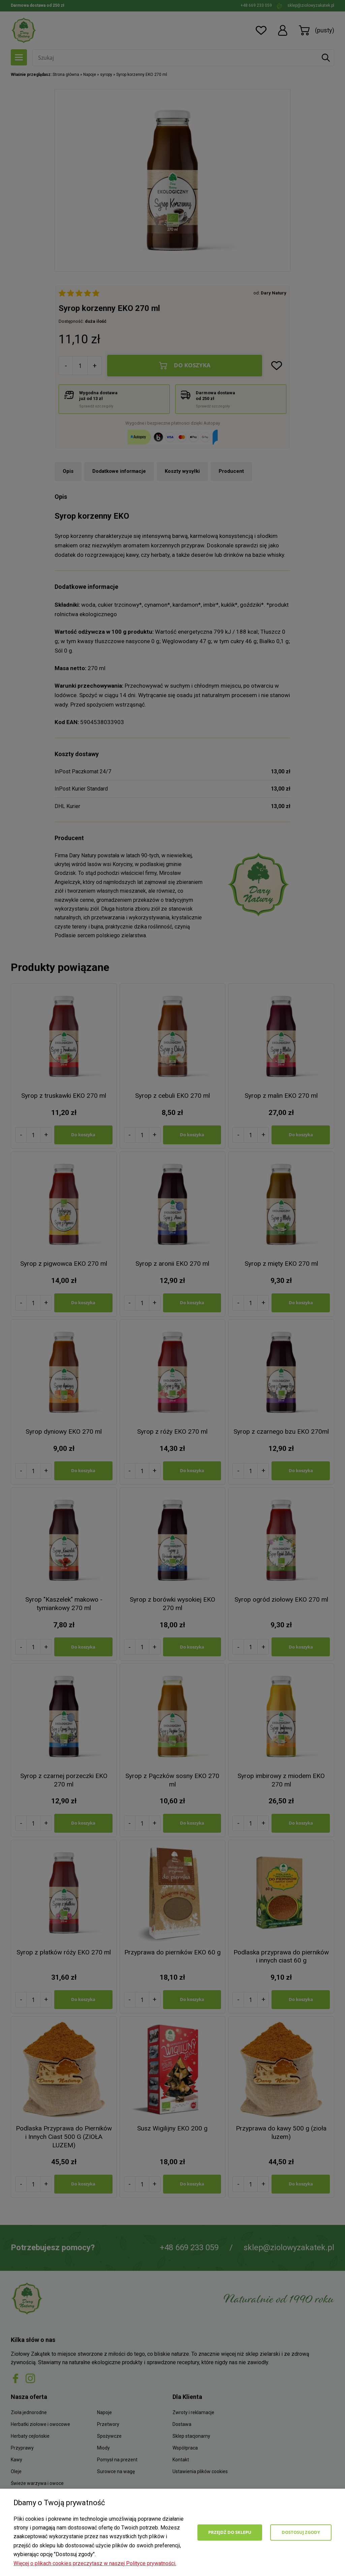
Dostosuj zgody (301, 2532)
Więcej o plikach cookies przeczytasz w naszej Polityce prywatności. (94, 2563)
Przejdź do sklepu (229, 2532)
